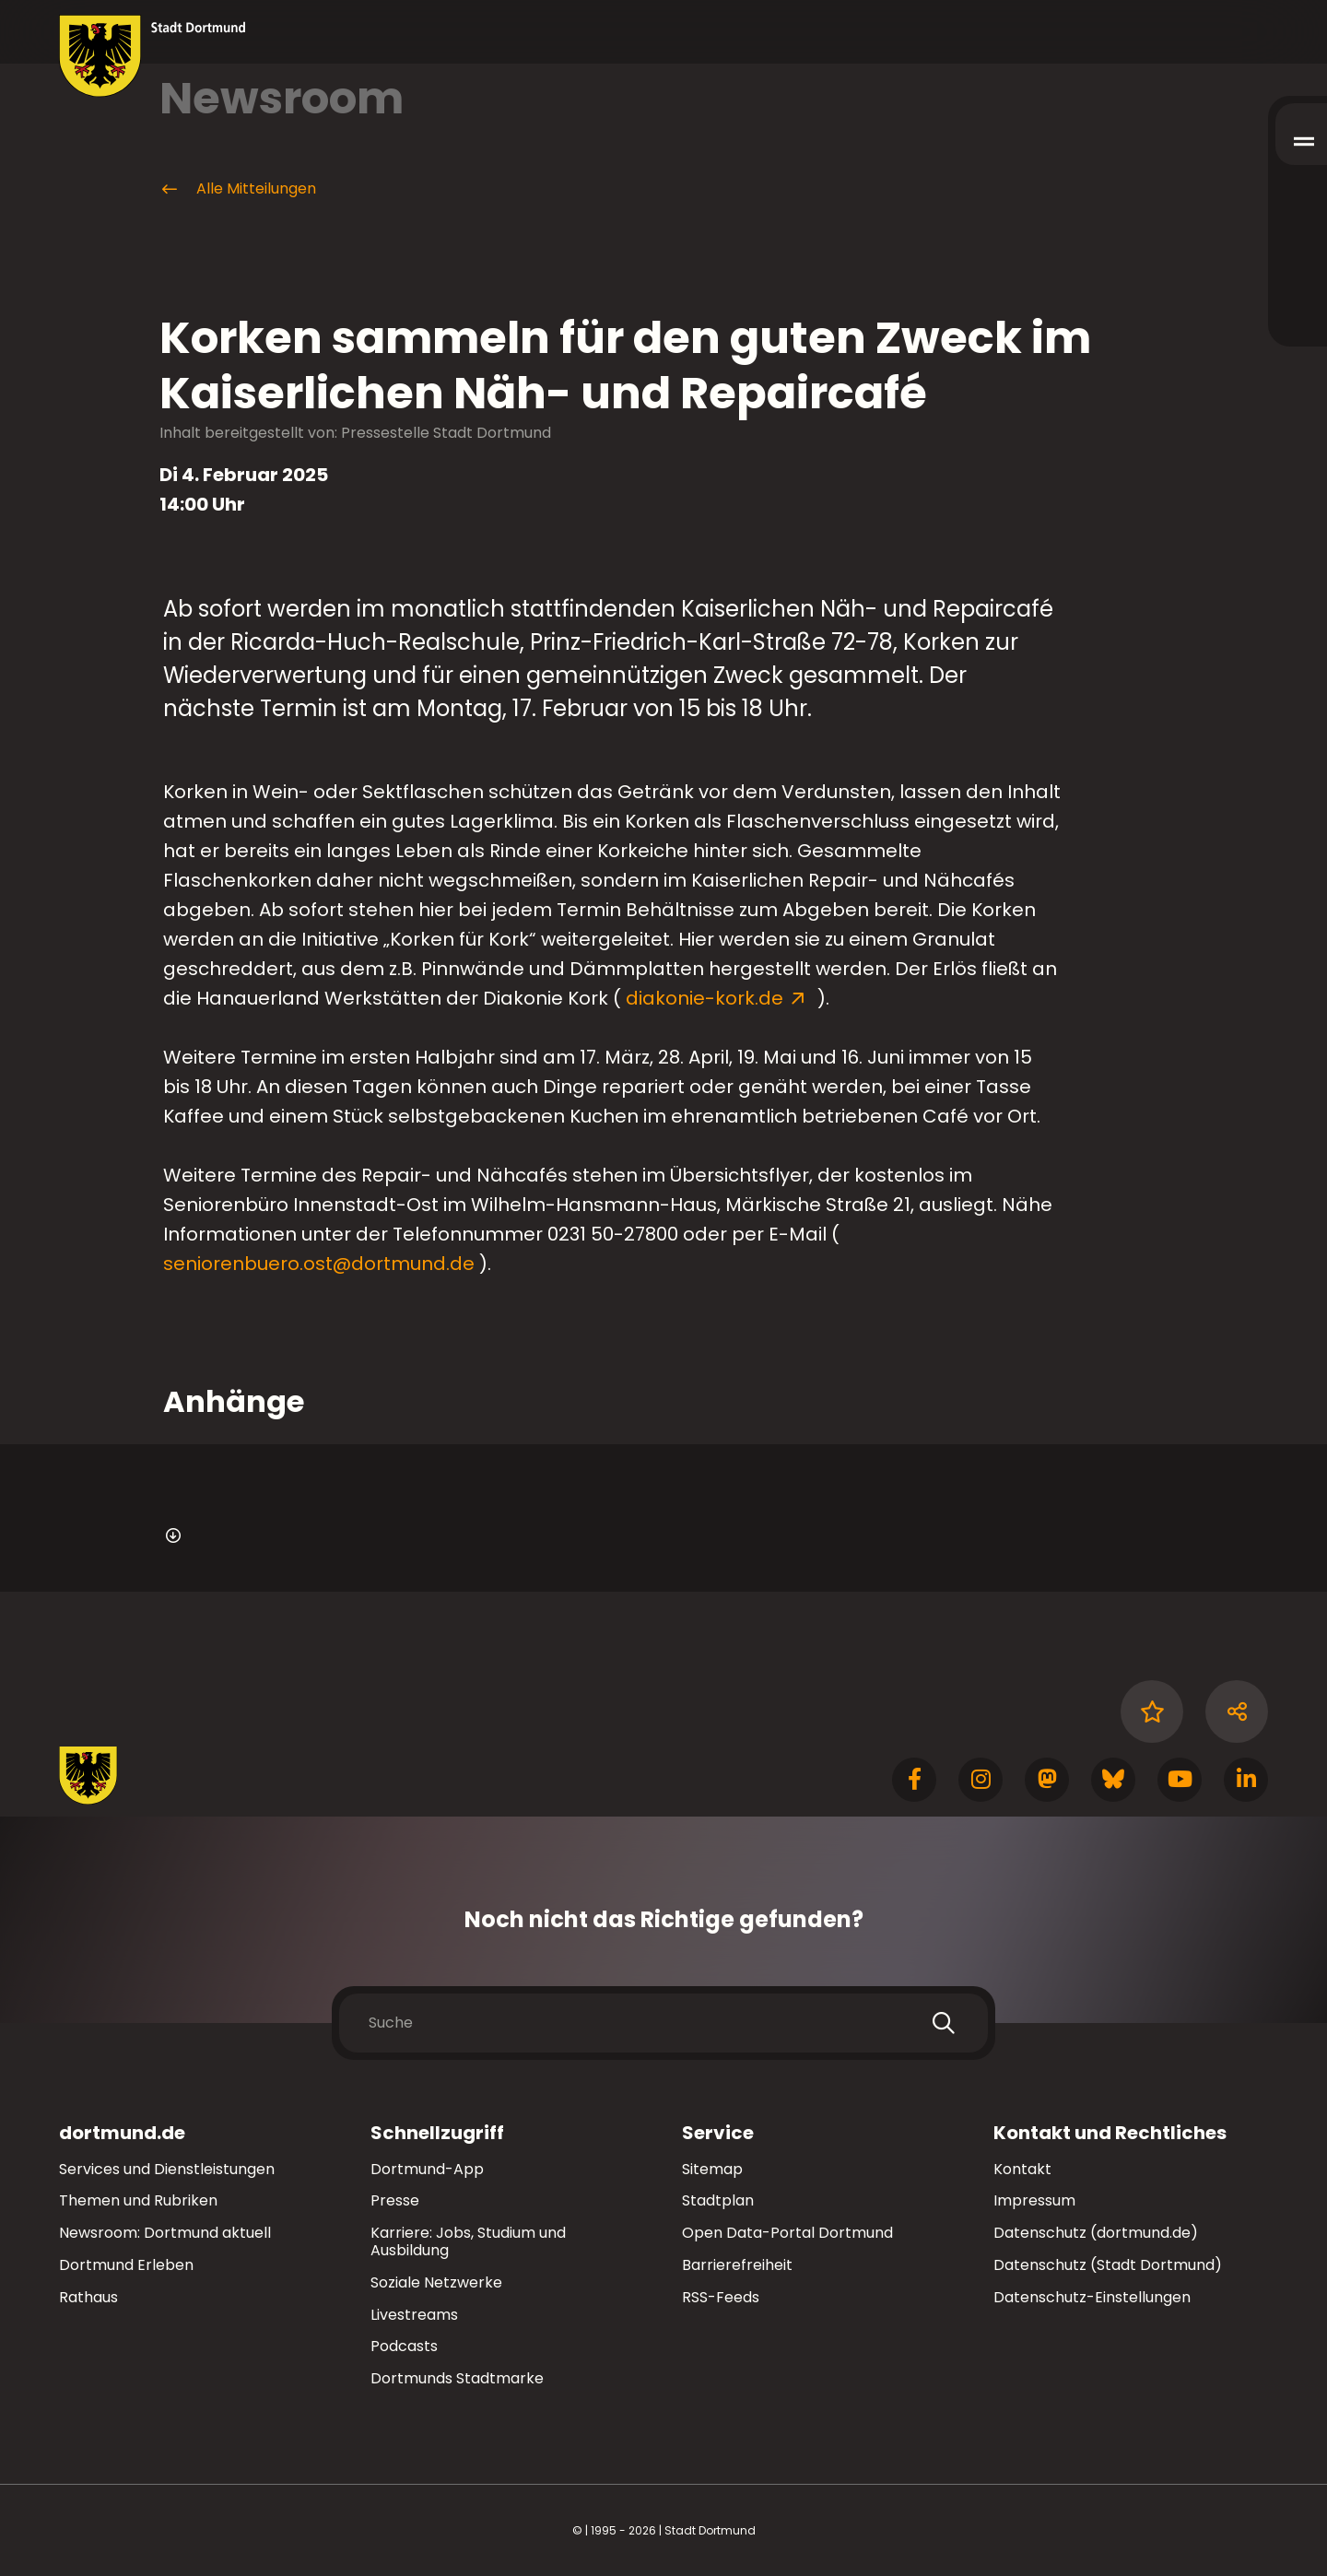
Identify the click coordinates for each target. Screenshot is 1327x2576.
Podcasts (404, 2346)
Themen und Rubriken (138, 2200)
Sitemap (712, 2169)
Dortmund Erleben (126, 2265)
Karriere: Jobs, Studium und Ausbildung (468, 2241)
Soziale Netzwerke (436, 2282)
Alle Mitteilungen (237, 189)
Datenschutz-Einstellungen (1092, 2298)
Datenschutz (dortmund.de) (1095, 2232)
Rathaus (88, 2297)
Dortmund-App (427, 2169)
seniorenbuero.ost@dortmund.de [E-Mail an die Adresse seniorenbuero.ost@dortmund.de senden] (319, 1263)
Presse (394, 2200)
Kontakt (1022, 2169)
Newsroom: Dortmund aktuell (165, 2232)
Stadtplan (718, 2200)
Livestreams (414, 2314)
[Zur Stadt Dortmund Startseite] (152, 56)
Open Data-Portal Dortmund (787, 2232)
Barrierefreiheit (737, 2265)
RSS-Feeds (720, 2297)
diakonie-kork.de (707, 998)
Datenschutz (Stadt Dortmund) (1107, 2265)
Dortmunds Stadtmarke (457, 2378)
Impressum (1034, 2200)
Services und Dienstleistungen (167, 2169)
